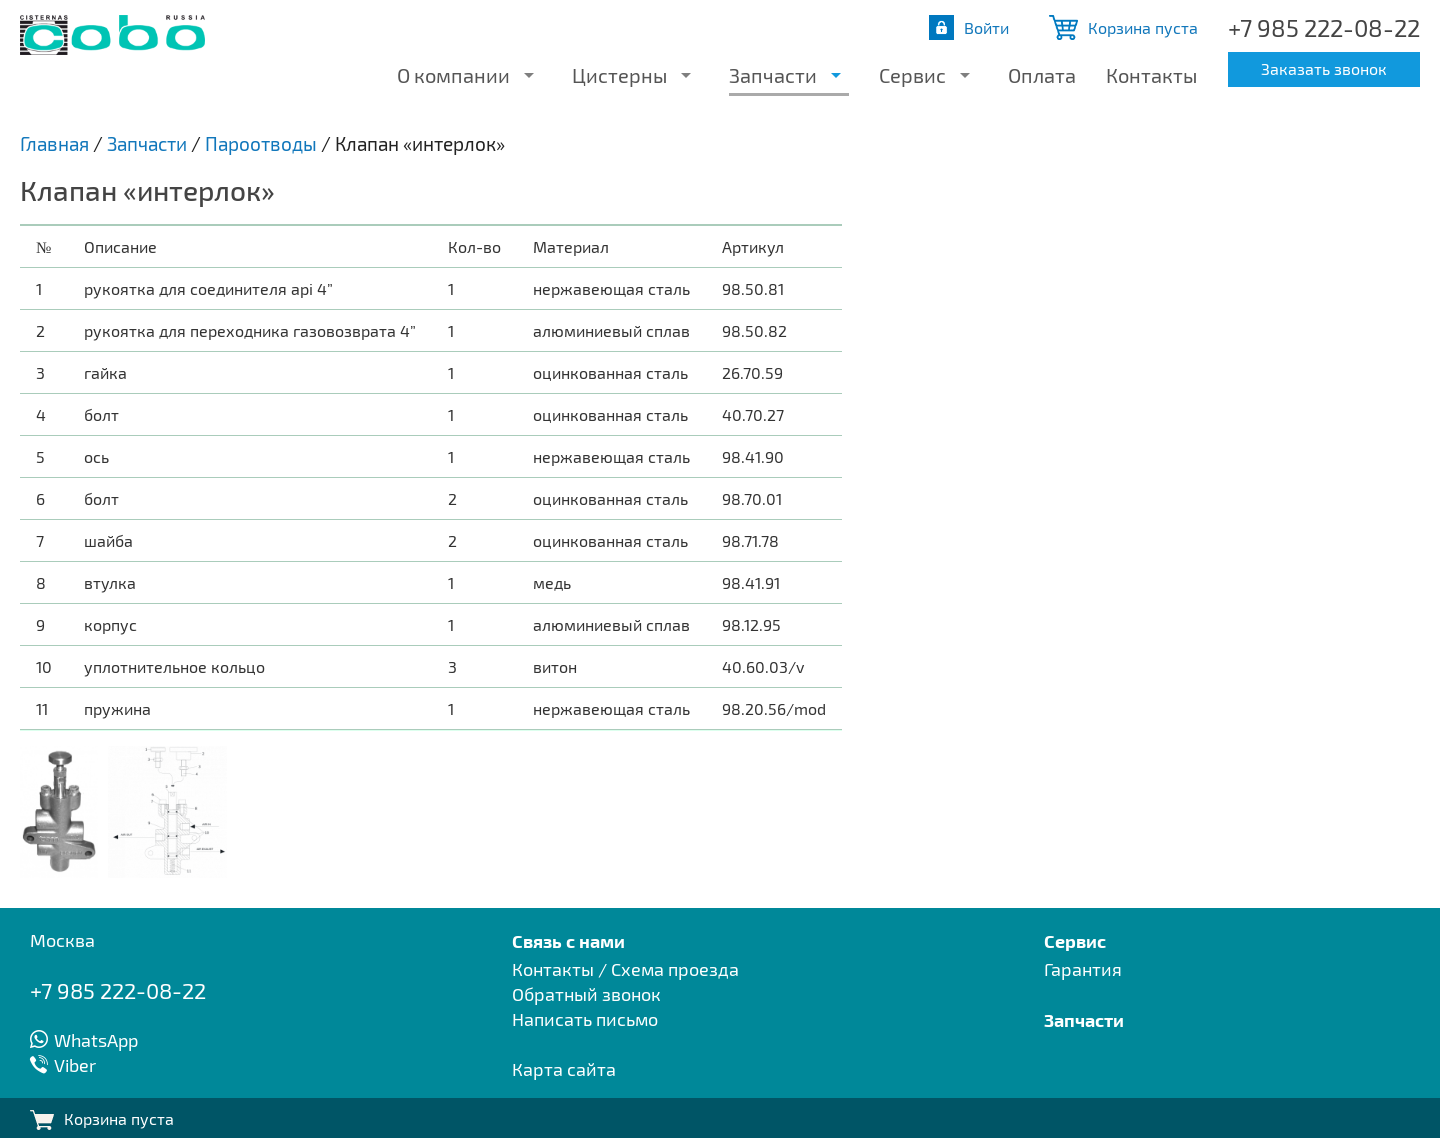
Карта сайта (564, 1069)
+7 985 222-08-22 (1324, 27)
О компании (453, 75)
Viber (75, 1065)
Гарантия (1083, 969)
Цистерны (619, 75)
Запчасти (773, 75)
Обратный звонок (586, 994)
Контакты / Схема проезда (625, 969)
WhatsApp (96, 1040)
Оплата (1042, 75)
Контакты (1151, 75)
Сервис (912, 75)
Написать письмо (585, 1019)
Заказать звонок (1324, 68)
